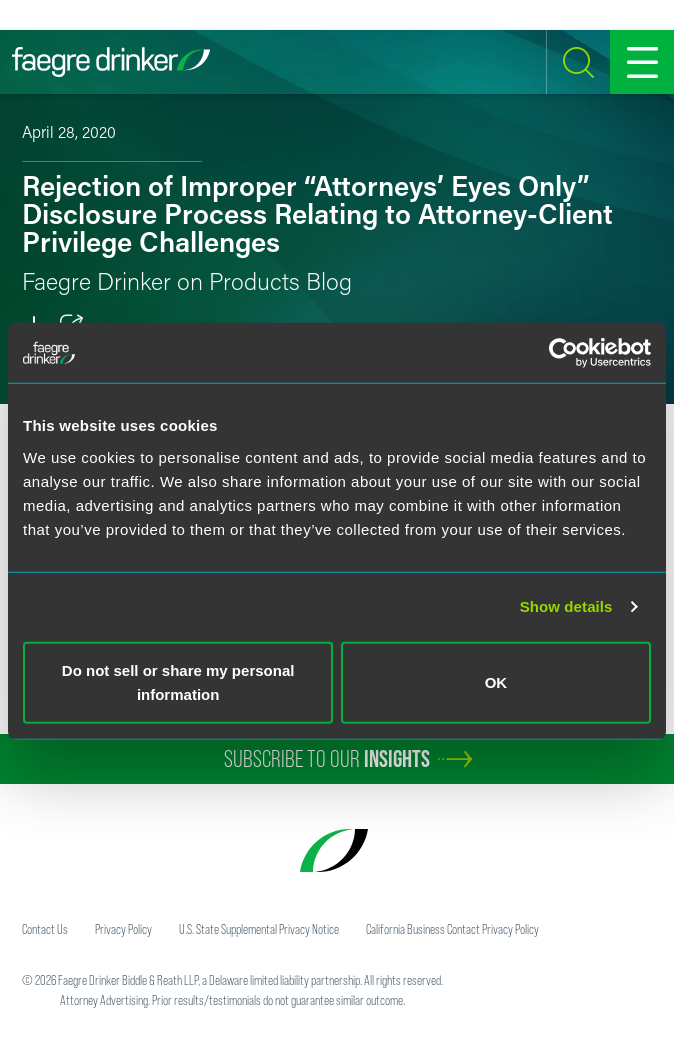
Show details (566, 606)
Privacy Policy (123, 929)
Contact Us (45, 929)
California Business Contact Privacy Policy (452, 929)
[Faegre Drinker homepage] (111, 62)
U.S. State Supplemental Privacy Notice (259, 929)
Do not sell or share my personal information (178, 681)
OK (496, 681)
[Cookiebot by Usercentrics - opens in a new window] (563, 353)
